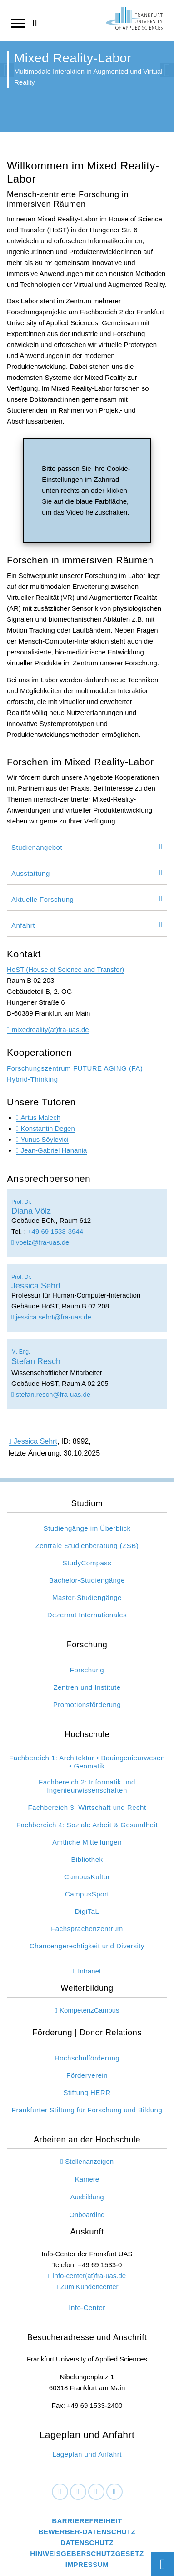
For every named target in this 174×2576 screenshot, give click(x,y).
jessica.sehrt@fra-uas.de (51, 1317)
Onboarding (86, 2214)
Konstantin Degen (47, 1128)
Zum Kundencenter (89, 2286)
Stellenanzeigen (89, 2161)
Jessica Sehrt (33, 1441)
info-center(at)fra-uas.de (89, 2276)
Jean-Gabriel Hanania (53, 1150)
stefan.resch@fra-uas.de (50, 1394)
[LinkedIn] (78, 2492)
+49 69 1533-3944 (55, 1231)
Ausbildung (87, 2197)
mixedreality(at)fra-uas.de (50, 1029)
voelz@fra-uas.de (40, 1242)
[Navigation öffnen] (18, 23)
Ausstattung (30, 873)
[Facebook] (60, 2492)
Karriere (87, 2179)
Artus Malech (40, 1117)
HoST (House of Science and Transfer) (65, 969)
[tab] (87, 846)
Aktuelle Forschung (42, 899)
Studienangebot (36, 847)
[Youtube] (114, 2492)
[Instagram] (96, 2492)
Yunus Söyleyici (44, 1139)
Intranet (89, 1971)
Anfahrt (23, 925)
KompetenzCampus (89, 2010)
